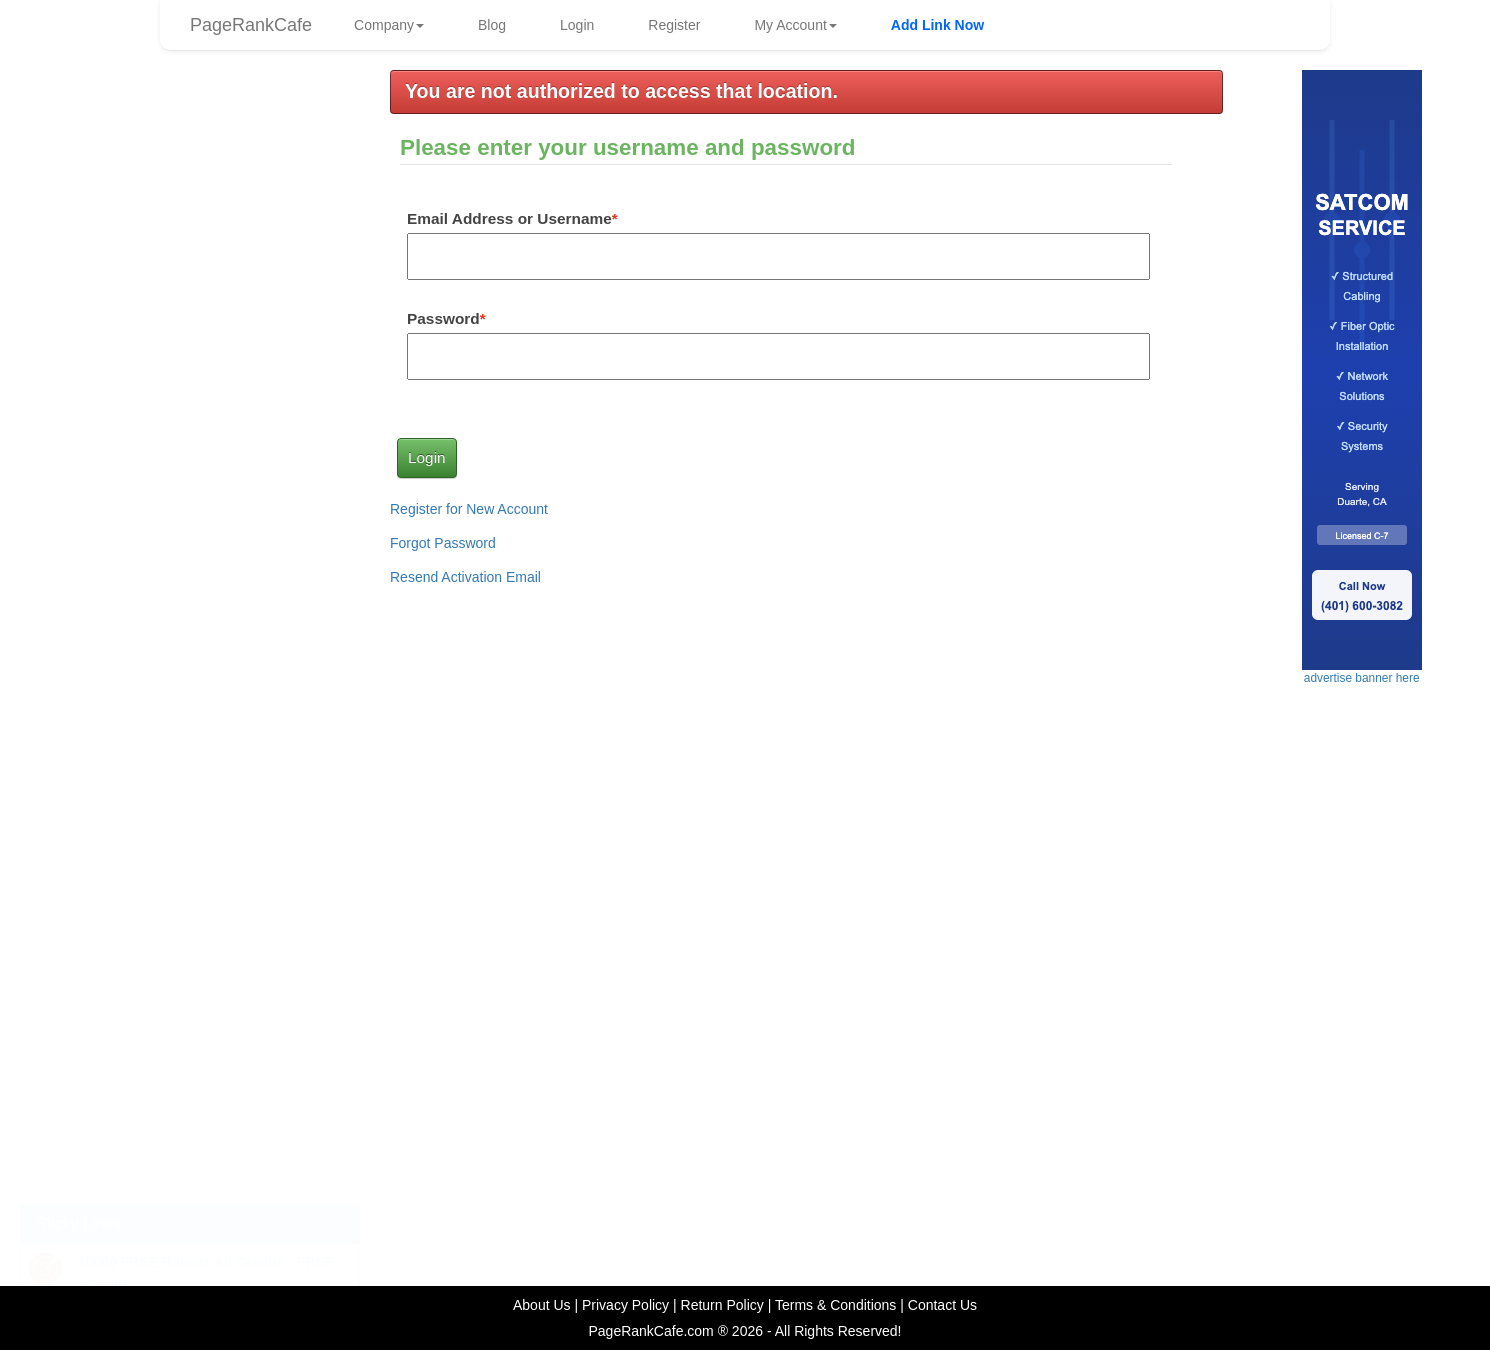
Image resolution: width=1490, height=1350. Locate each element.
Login (577, 25)
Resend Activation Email (465, 577)
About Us (542, 1305)
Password (443, 318)
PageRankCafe (251, 25)
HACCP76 (223, 200)
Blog (492, 25)
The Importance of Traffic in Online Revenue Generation (169, 1135)
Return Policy (722, 1305)
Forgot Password (443, 543)
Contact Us (942, 1305)
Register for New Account (469, 509)
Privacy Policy (625, 1305)
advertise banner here (190, 811)
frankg (214, 308)
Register (674, 25)
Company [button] (389, 25)
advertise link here (190, 477)
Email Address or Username (509, 218)
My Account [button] (795, 25)
